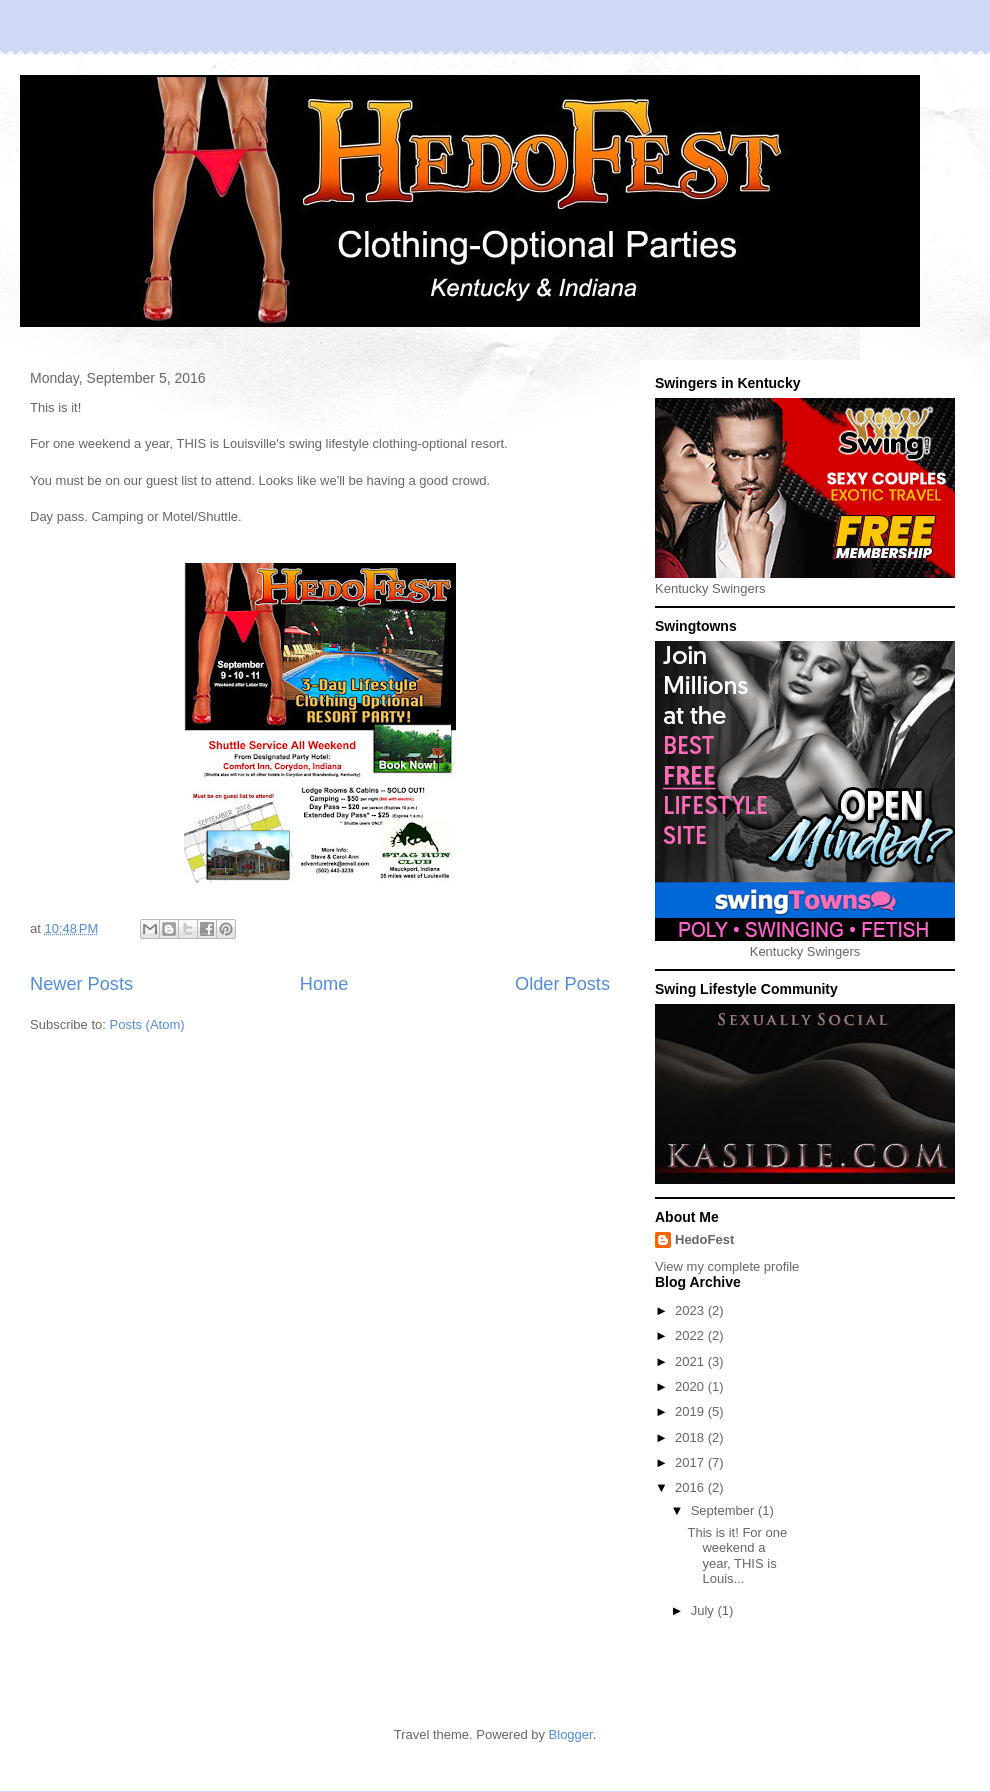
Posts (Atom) (147, 1024)
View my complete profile (727, 1266)
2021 (691, 1361)
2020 (691, 1386)
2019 (691, 1411)
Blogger (571, 1734)
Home (324, 984)
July (704, 1610)
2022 (691, 1335)
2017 (691, 1462)
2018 (691, 1437)
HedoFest (704, 1239)
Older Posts (562, 984)
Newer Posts (81, 984)
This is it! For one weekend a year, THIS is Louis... (737, 1556)
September (724, 1510)
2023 (691, 1310)
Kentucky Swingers (710, 588)
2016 (691, 1487)
